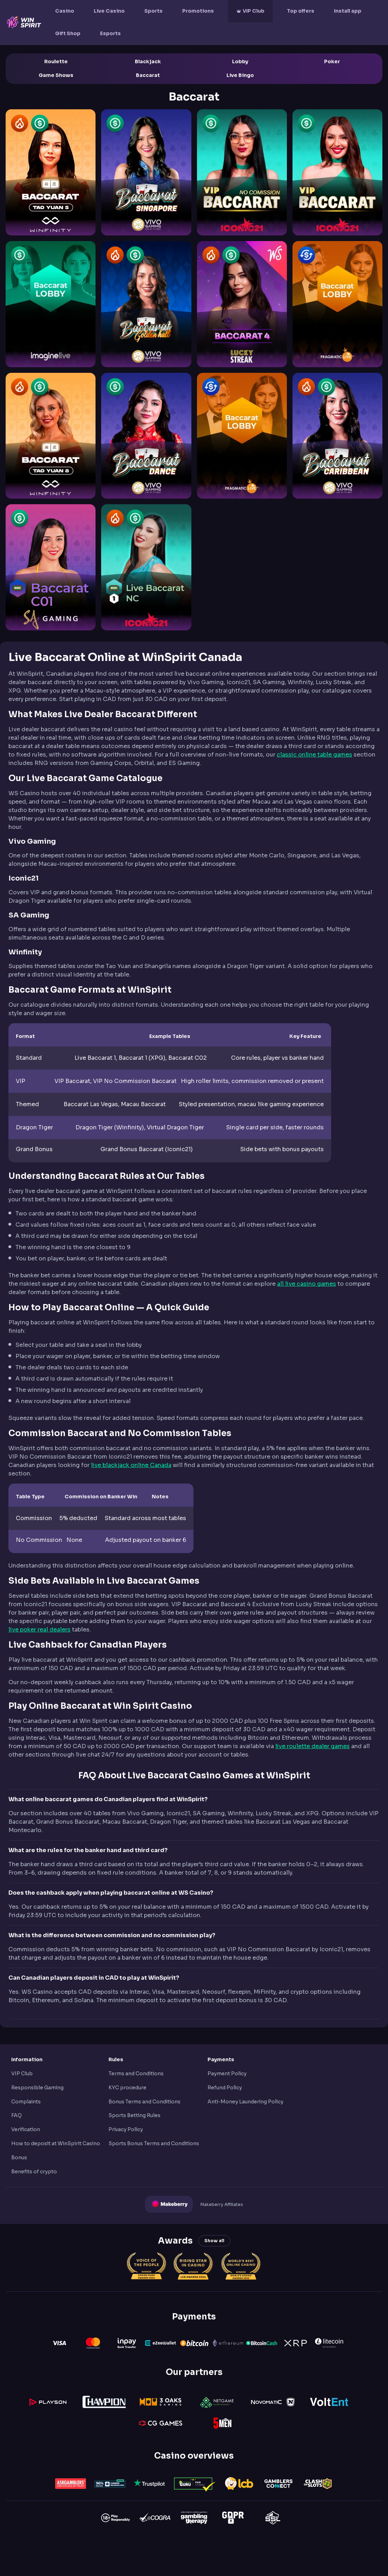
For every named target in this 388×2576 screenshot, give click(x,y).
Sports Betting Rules (134, 2115)
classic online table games (314, 754)
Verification (25, 2129)
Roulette (56, 61)
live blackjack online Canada (131, 1465)
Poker (332, 61)
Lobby (240, 61)
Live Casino (109, 11)
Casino (64, 11)
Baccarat (148, 75)
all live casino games (306, 1283)
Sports (153, 11)
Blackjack (148, 61)
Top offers (300, 11)
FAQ (16, 2115)
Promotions (198, 11)
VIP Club (253, 11)
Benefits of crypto (34, 2171)
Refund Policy (225, 2087)
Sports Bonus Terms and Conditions (153, 2143)
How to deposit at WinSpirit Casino (55, 2143)
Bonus (19, 2157)
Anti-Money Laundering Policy (245, 2101)
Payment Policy (227, 2073)
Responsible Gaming (37, 2087)
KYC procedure (127, 2087)
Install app (347, 11)
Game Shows (56, 75)
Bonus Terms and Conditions (144, 2101)
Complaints (26, 2101)
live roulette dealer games (312, 1746)
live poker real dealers (39, 1629)
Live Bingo (240, 75)
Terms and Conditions (136, 2073)
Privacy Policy (125, 2129)
